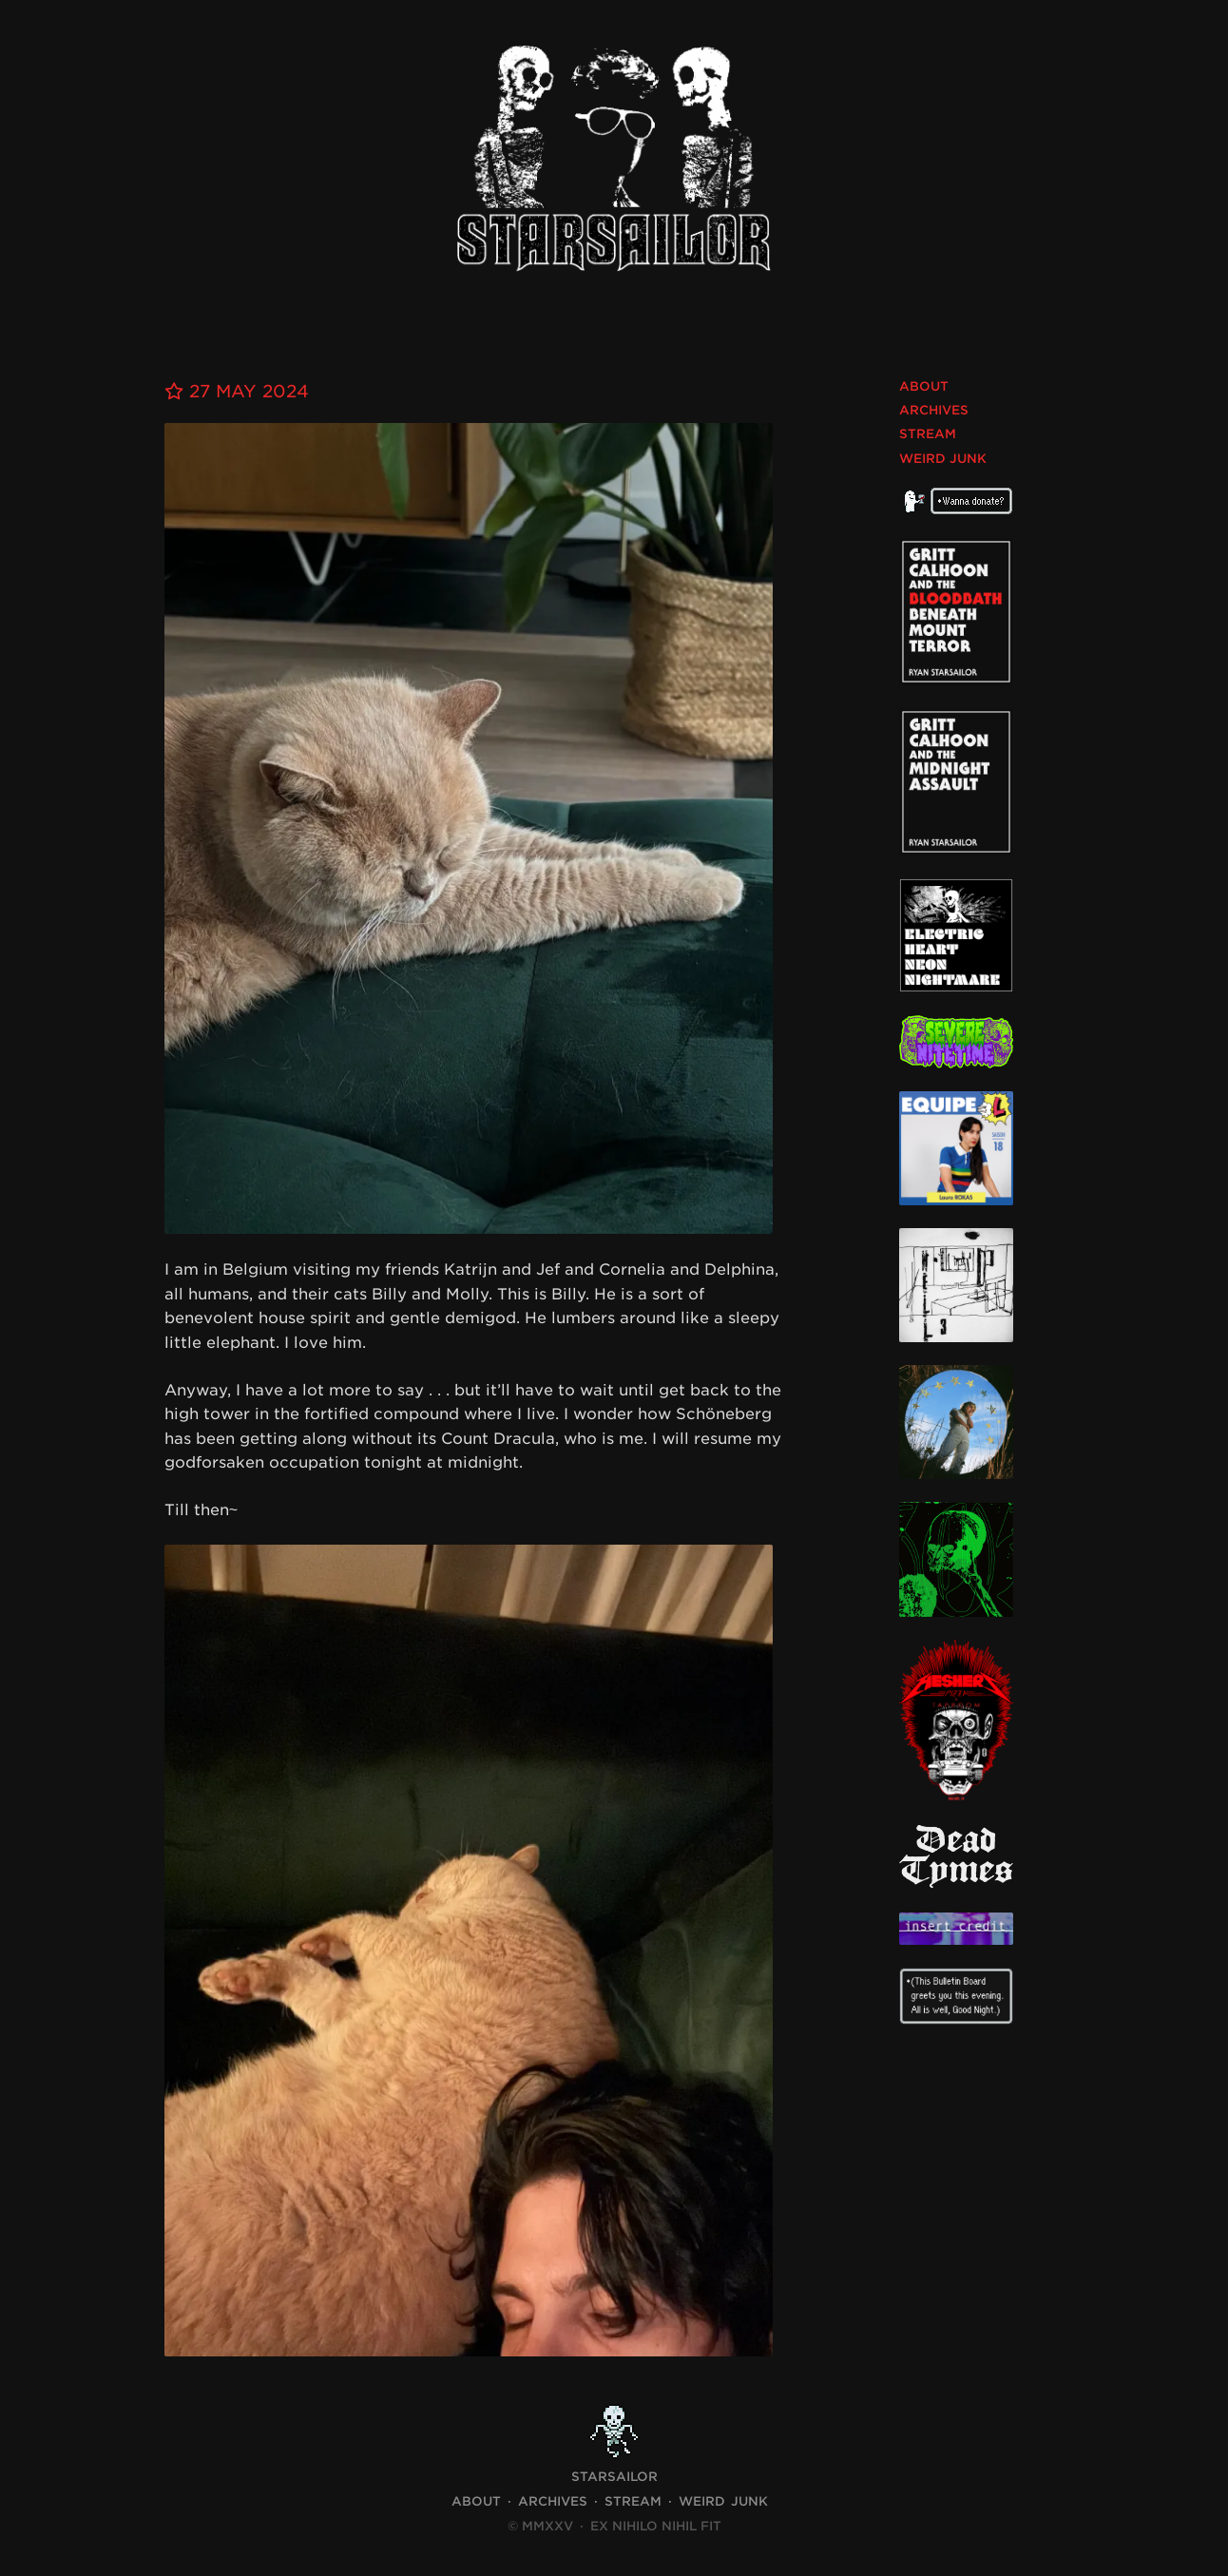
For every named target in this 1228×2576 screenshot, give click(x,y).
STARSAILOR (614, 2477)
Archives (934, 410)
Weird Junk (943, 459)
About (924, 386)
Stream (927, 434)
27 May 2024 (236, 391)
